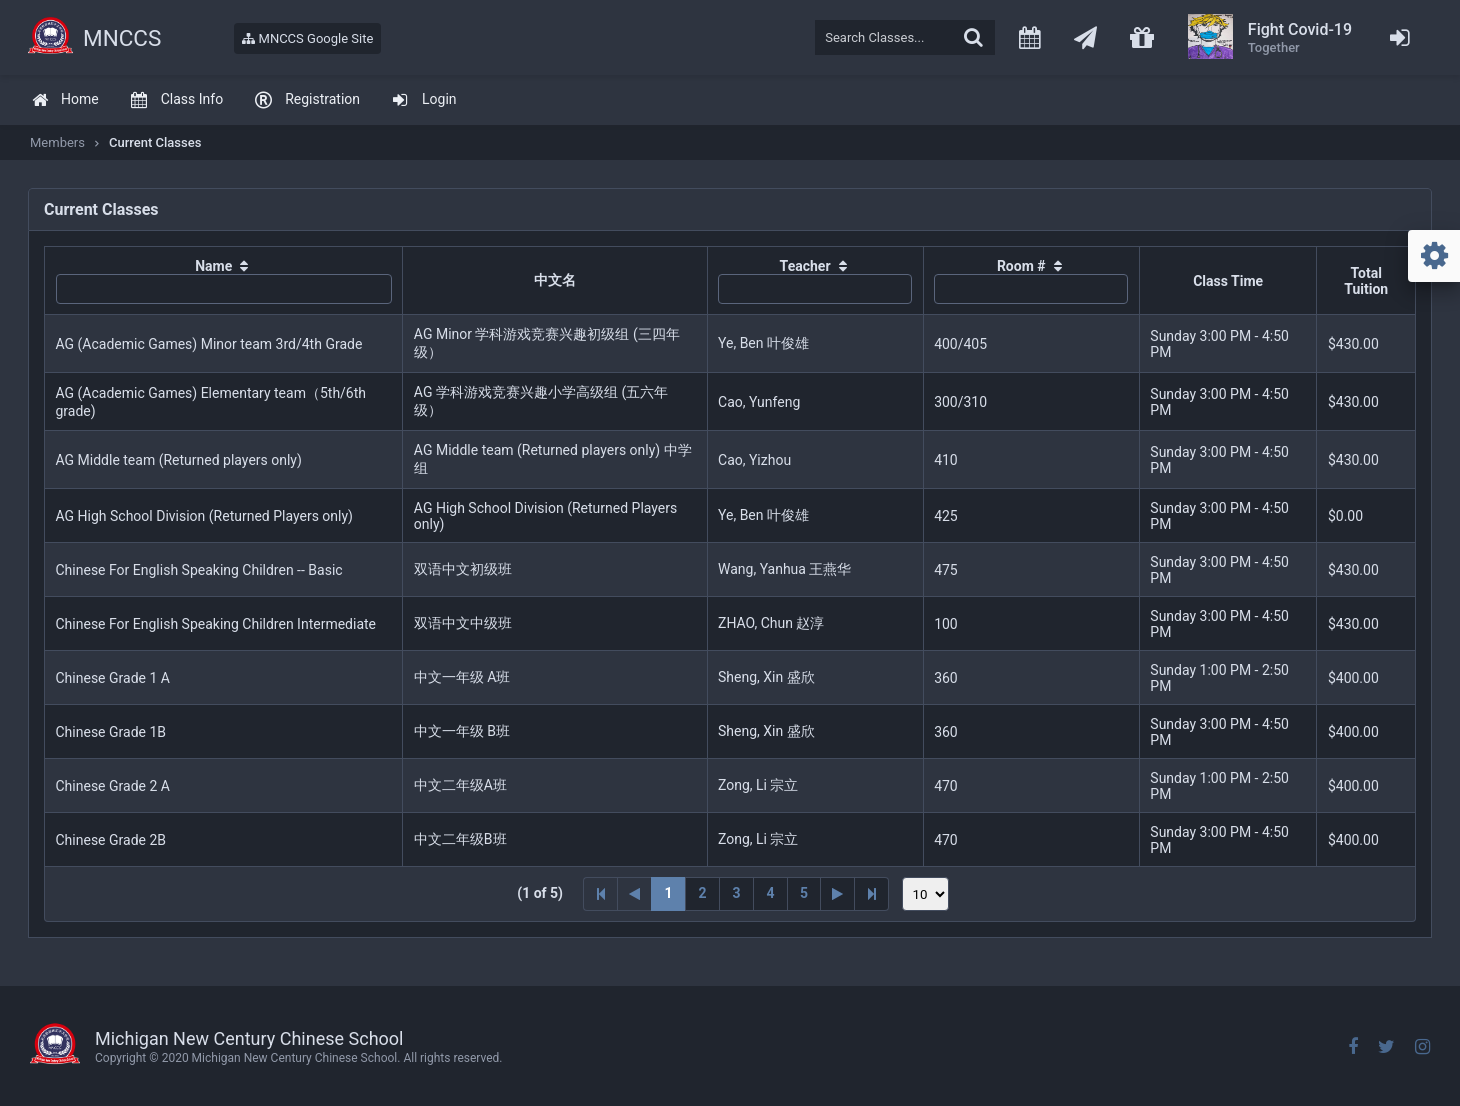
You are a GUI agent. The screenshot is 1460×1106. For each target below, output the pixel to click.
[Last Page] (872, 894)
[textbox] (905, 37)
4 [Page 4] (770, 893)
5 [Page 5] (804, 893)
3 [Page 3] (736, 893)
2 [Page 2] (702, 893)
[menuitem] (65, 100)
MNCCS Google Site (307, 38)
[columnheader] (224, 281)
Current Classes (155, 142)
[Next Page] (838, 894)
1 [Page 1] (668, 893)
